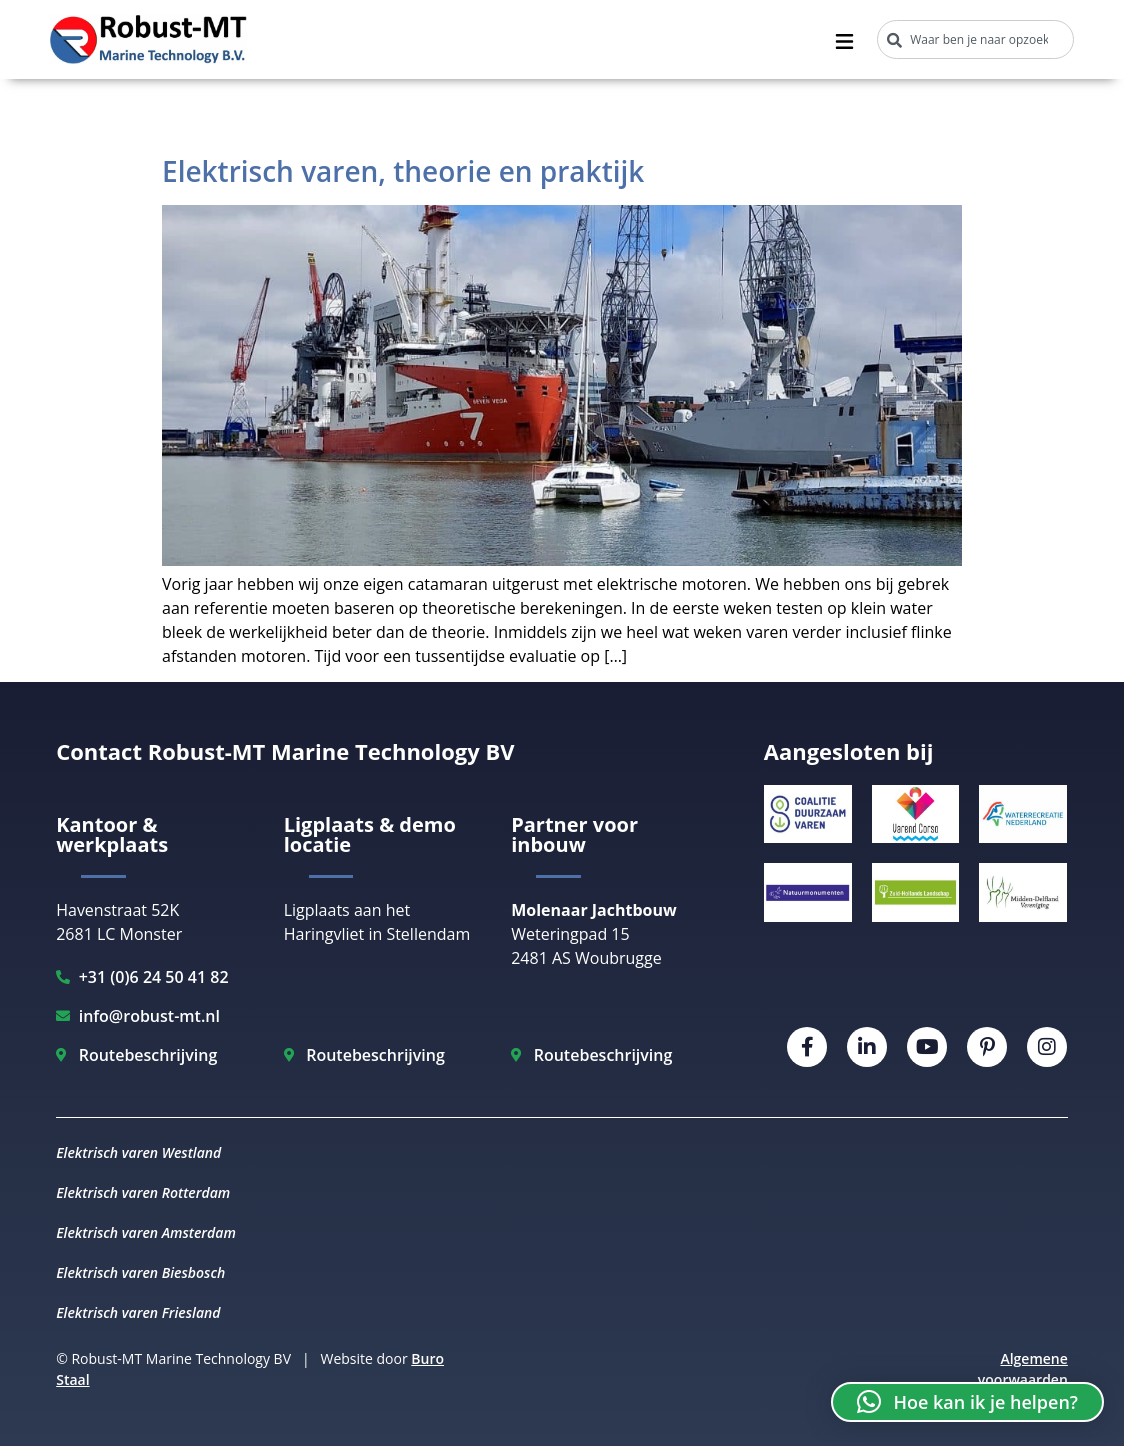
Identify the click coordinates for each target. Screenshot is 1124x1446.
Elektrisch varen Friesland (138, 1312)
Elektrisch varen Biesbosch (140, 1272)
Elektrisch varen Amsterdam (146, 1232)
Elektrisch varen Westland (138, 1152)
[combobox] (975, 39)
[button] (967, 1402)
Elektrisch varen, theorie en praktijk (403, 171)
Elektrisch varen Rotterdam (143, 1192)
